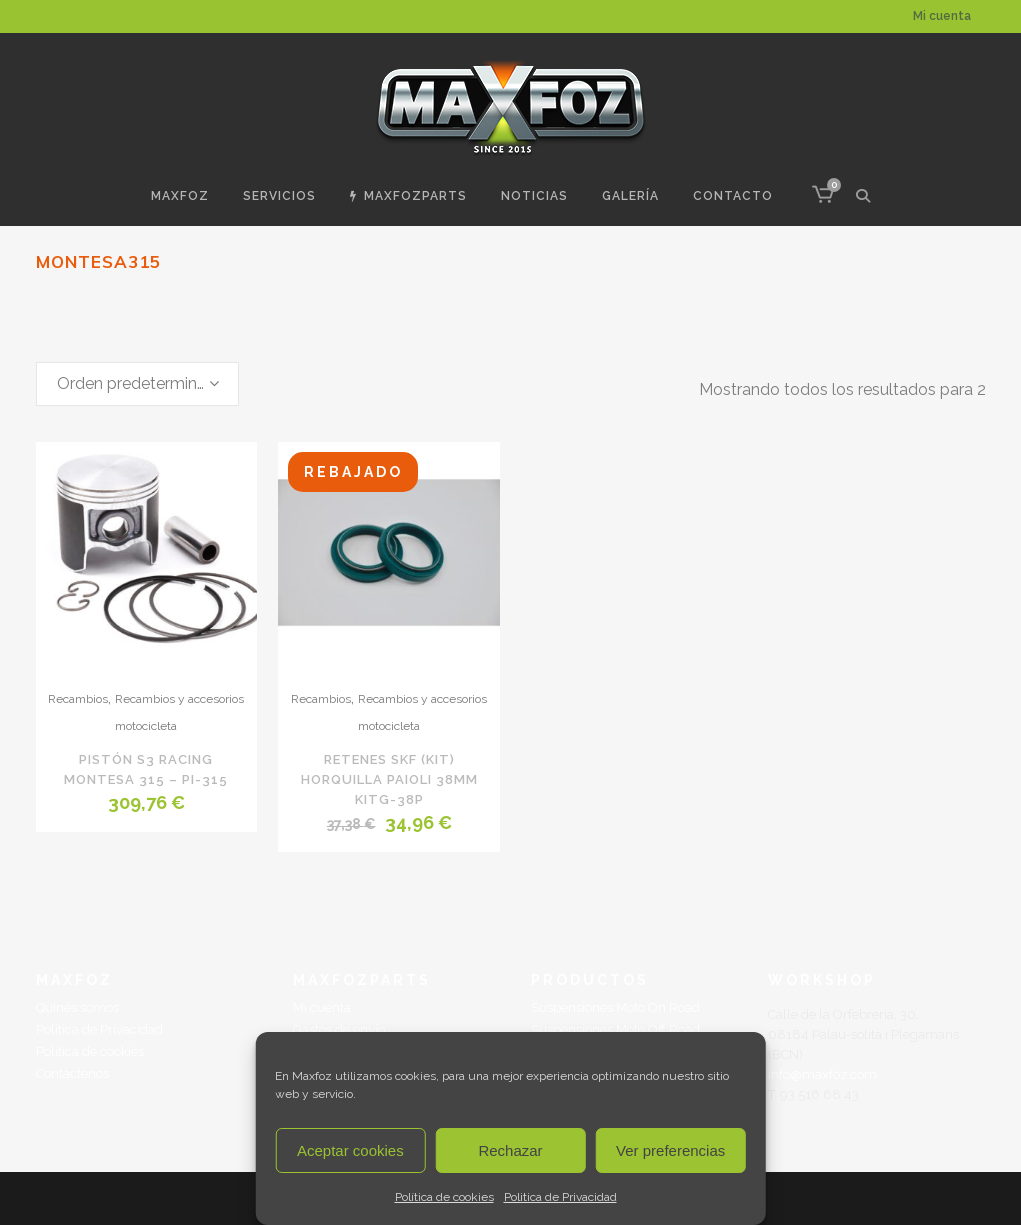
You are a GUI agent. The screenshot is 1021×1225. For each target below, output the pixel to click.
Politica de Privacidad (560, 1197)
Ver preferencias (670, 1150)
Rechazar (510, 1150)
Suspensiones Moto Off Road (615, 1029)
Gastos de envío (339, 1029)
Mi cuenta (942, 16)
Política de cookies (444, 1197)
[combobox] (137, 384)
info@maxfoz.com (822, 1074)
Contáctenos (72, 1073)
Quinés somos (77, 1007)
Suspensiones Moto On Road (615, 1007)
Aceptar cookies (350, 1150)
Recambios (78, 699)
